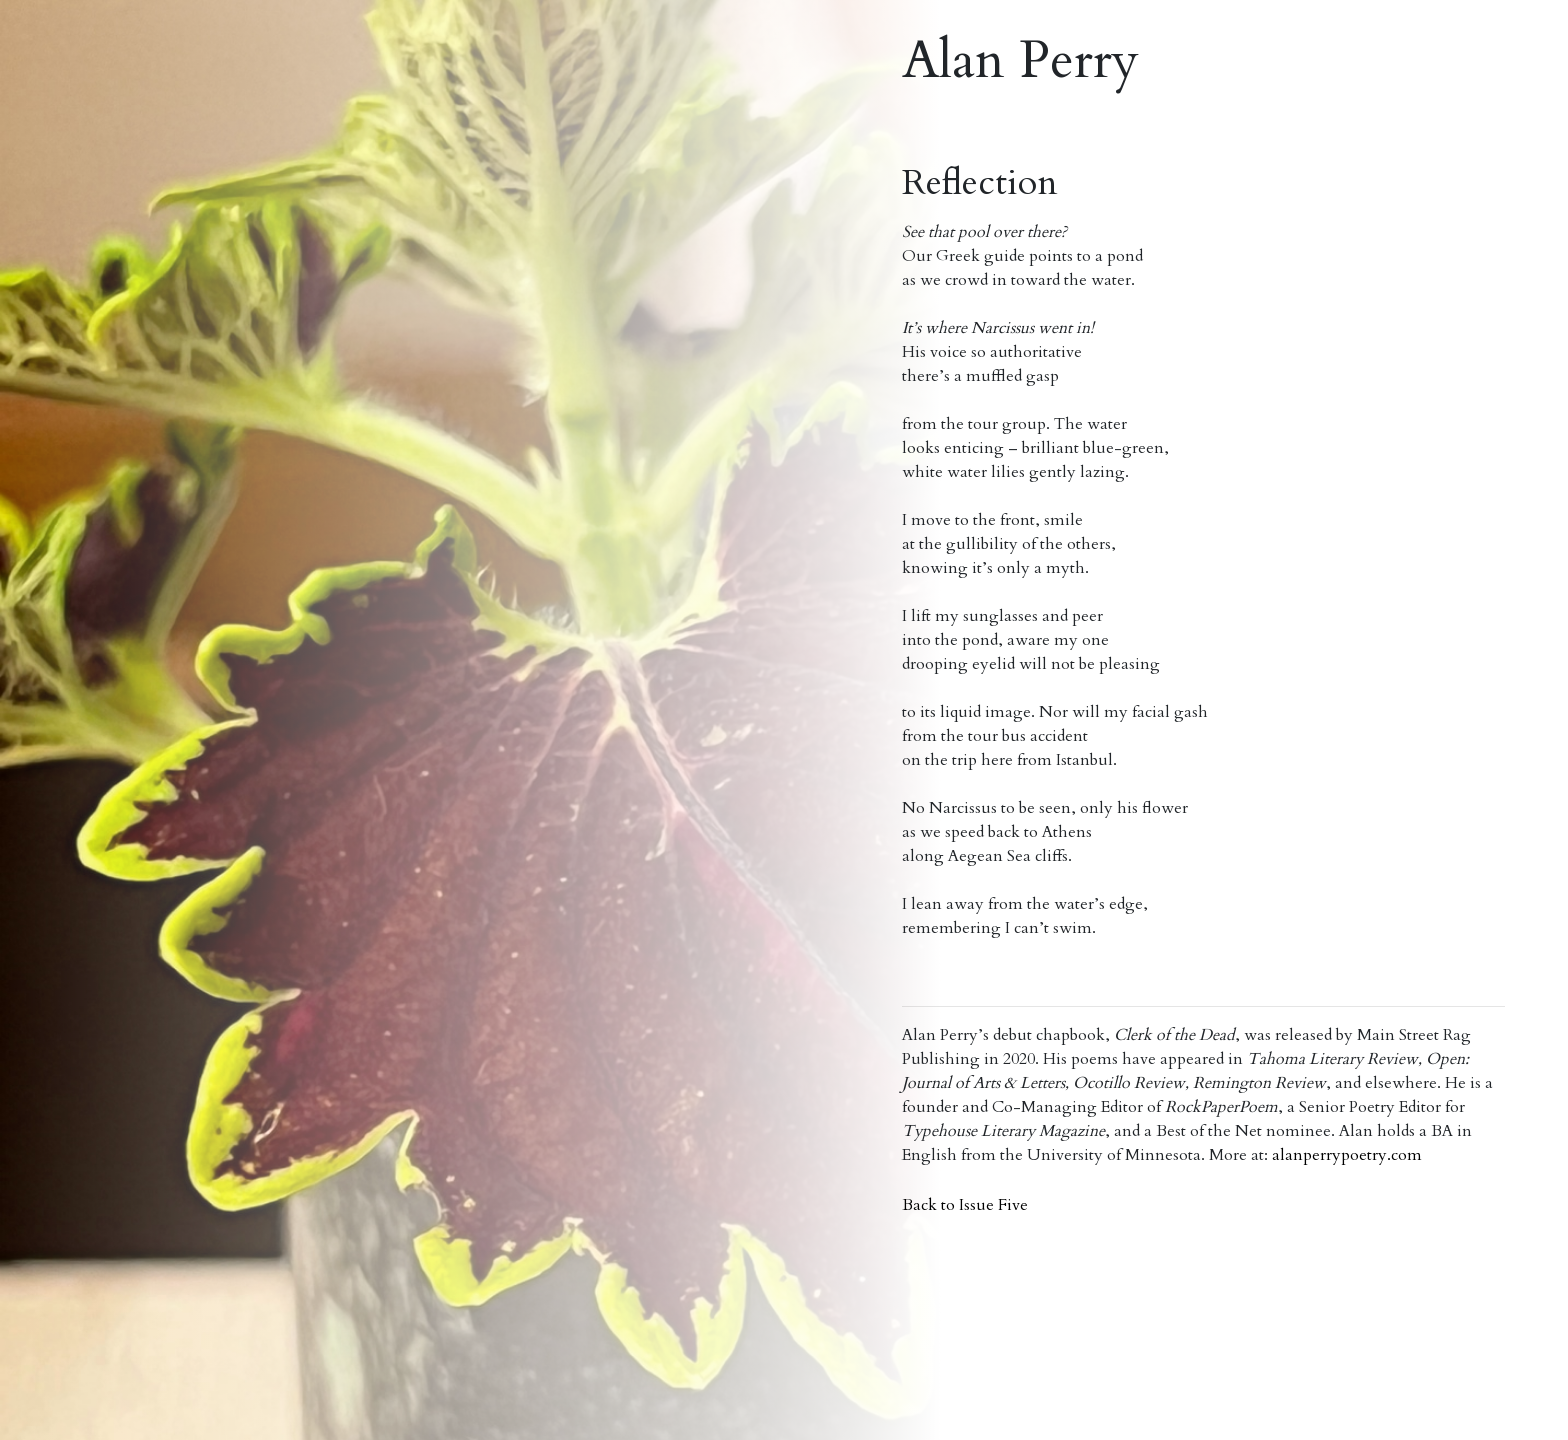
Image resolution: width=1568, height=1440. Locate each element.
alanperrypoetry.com (1347, 1155)
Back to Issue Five (965, 1205)
